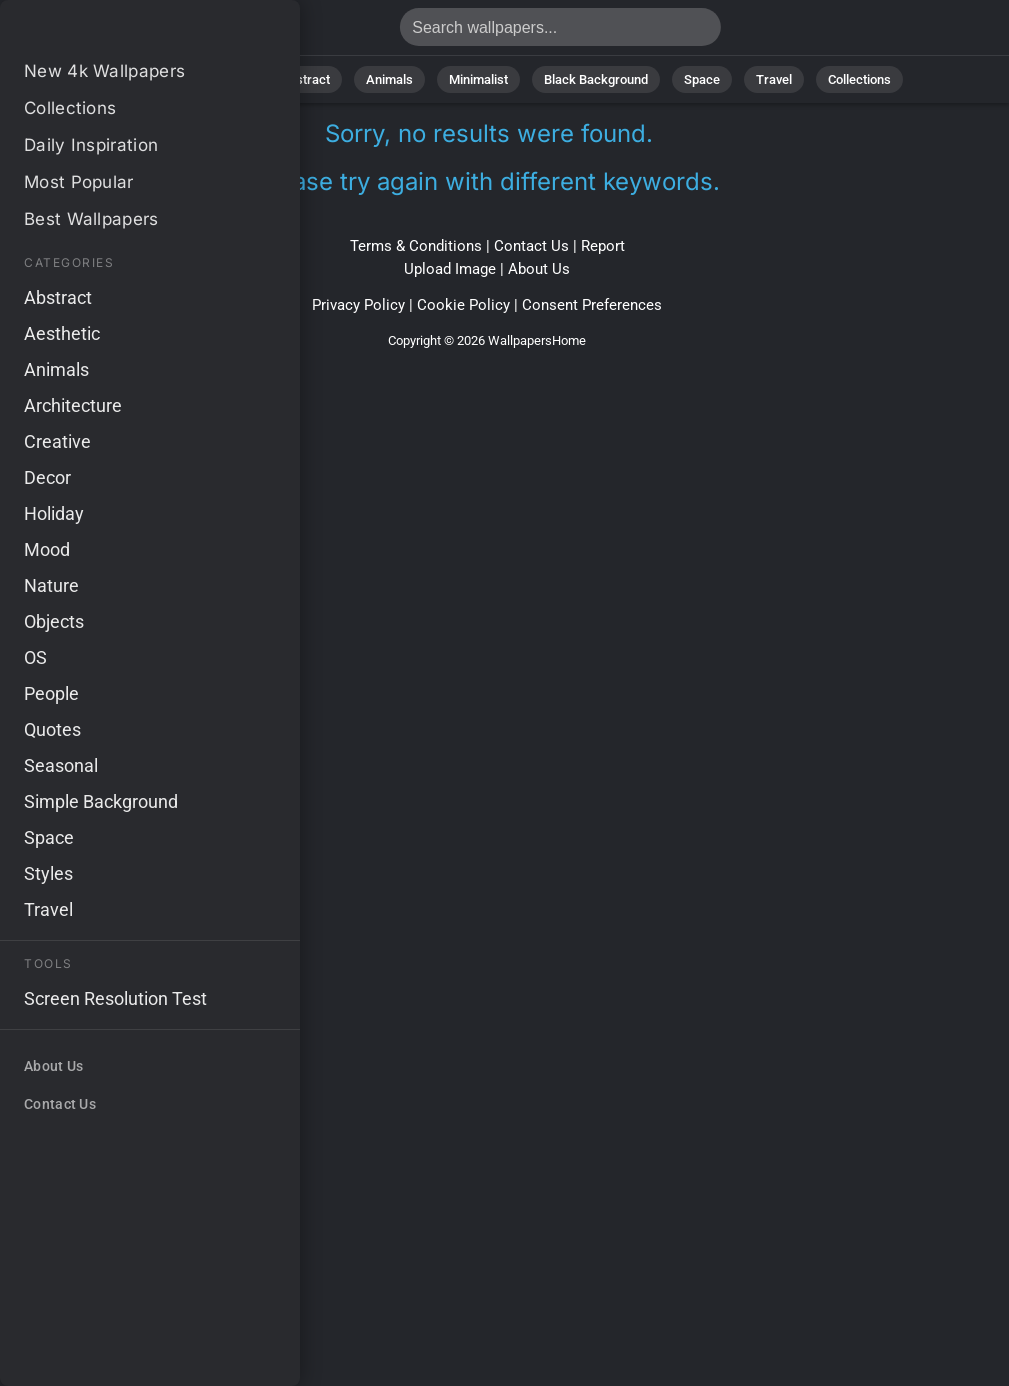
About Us (539, 269)
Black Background (596, 79)
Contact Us (531, 246)
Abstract (305, 79)
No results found (120, 32)
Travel (774, 79)
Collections (859, 79)
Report (603, 246)
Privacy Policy (358, 305)
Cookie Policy (463, 305)
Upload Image (450, 269)
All (161, 79)
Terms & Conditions (416, 246)
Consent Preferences (592, 305)
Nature (224, 79)
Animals (389, 79)
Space (702, 79)
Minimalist (478, 79)
